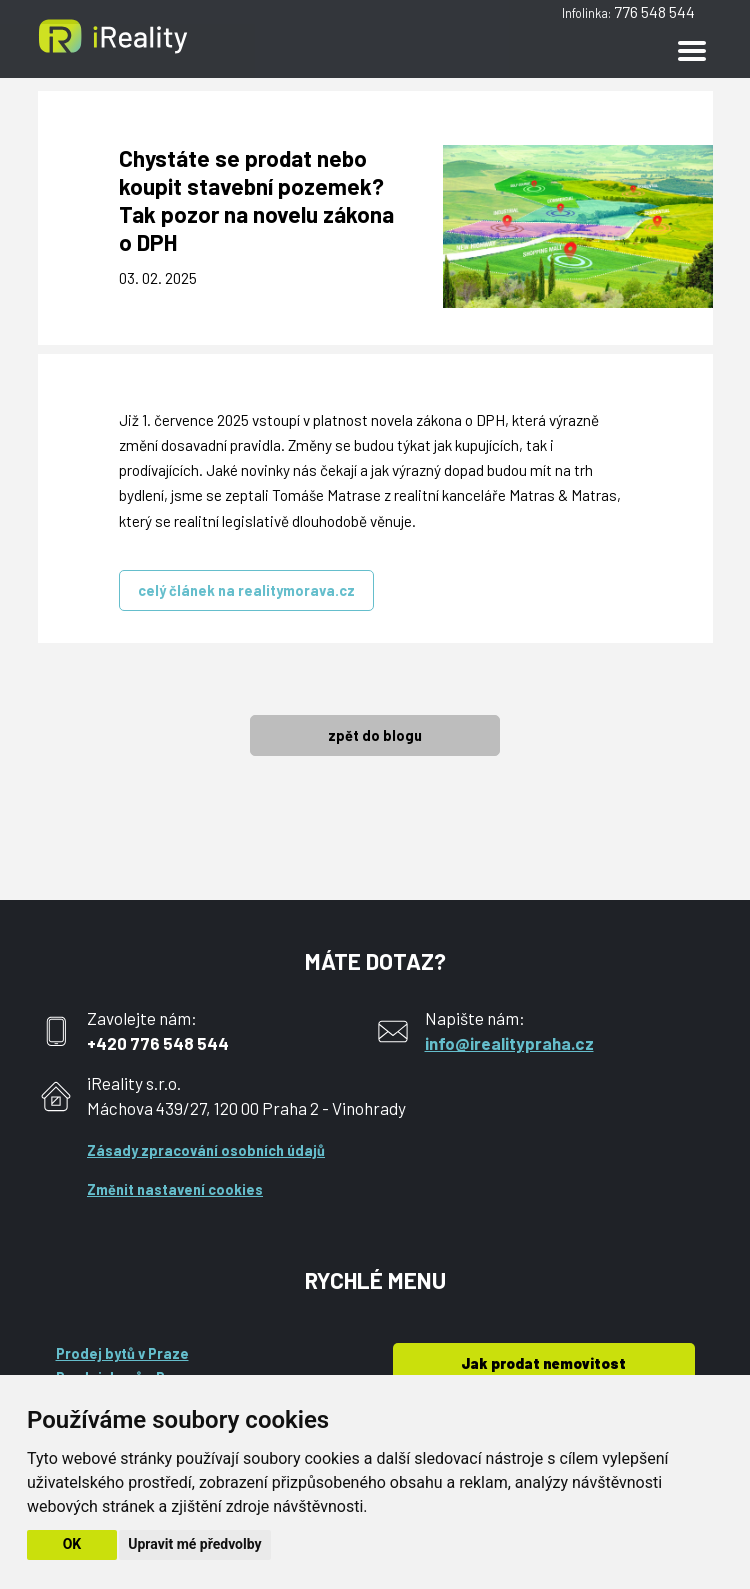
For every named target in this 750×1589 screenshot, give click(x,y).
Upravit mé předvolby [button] (194, 1544)
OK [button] (72, 1544)
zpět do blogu (375, 735)
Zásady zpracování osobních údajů (206, 1150)
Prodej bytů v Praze (122, 1353)
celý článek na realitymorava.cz (246, 590)
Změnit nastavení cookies (175, 1189)
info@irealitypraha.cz (509, 1043)
